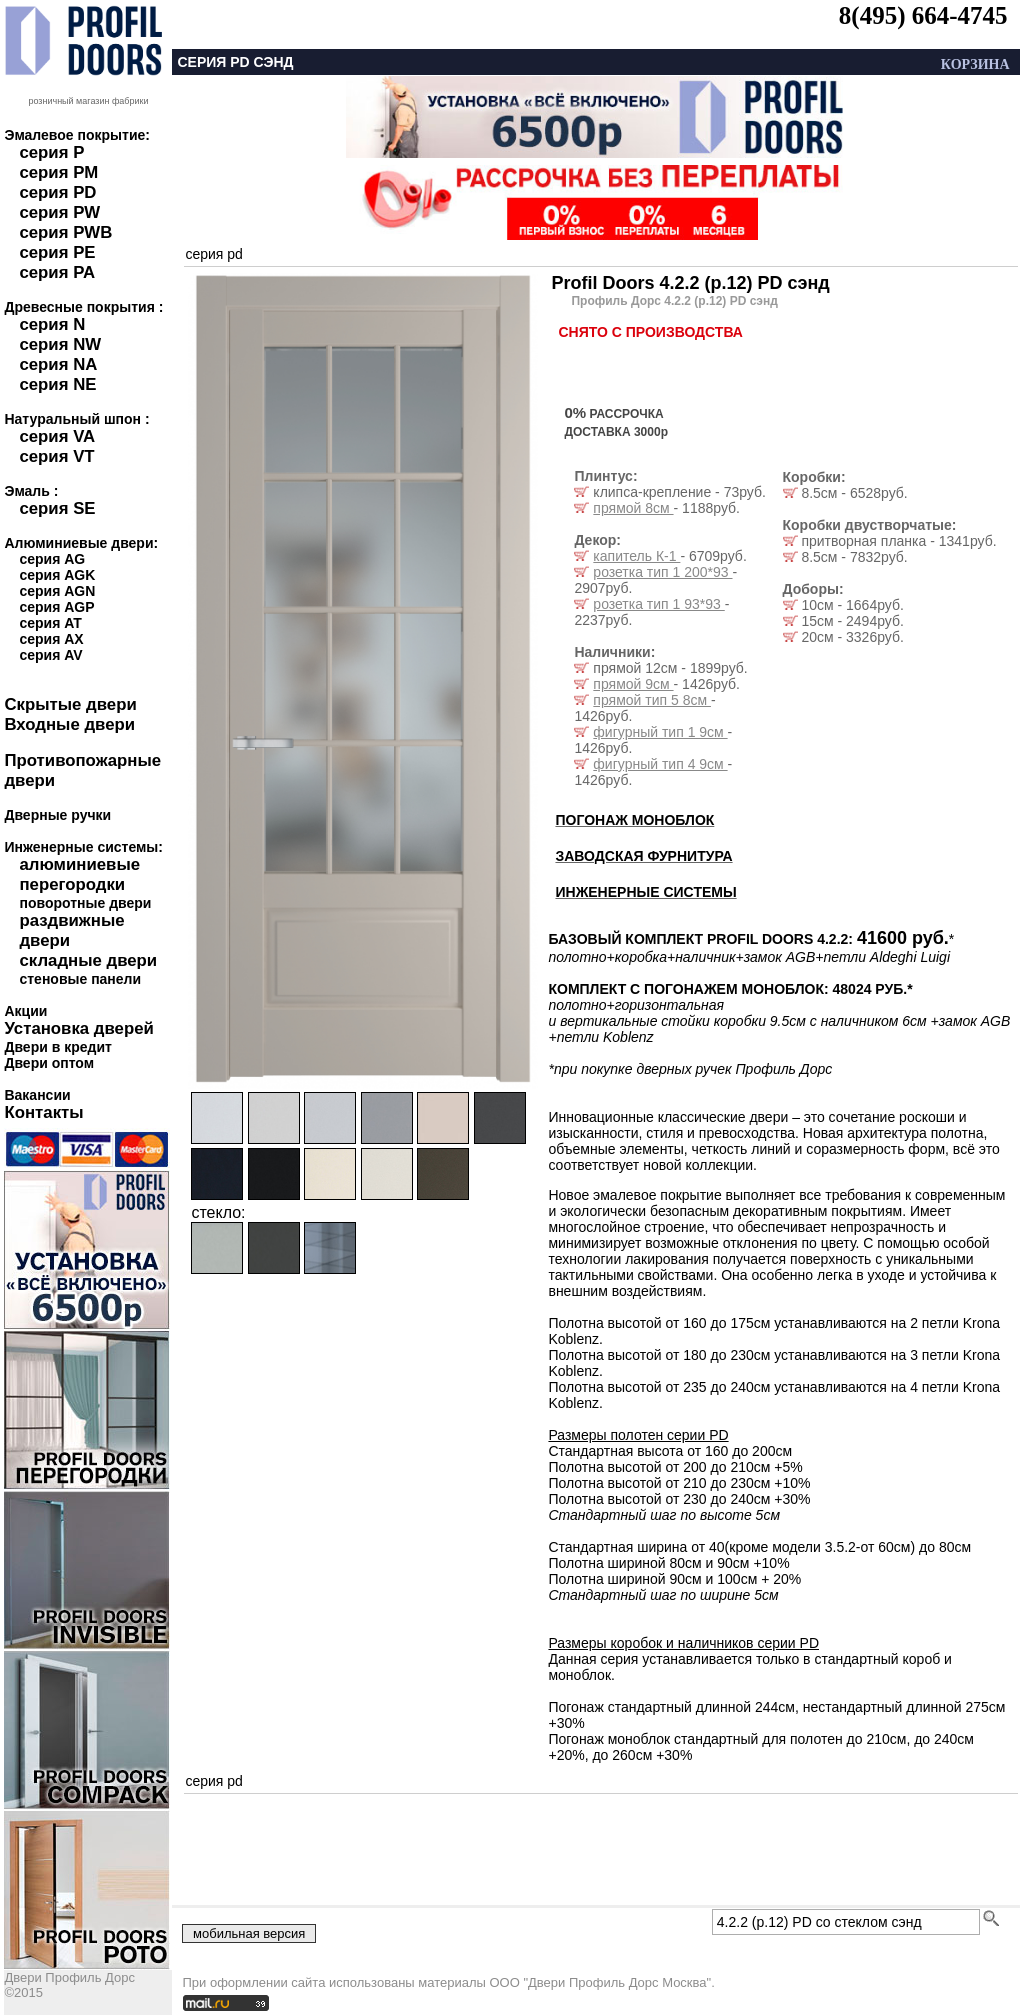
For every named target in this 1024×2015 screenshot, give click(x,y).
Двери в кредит (57, 1047)
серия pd (213, 254)
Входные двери (69, 724)
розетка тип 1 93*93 (658, 604)
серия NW (60, 344)
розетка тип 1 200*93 (662, 572)
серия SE (57, 508)
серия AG (52, 559)
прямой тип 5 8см (652, 700)
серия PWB (65, 232)
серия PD (57, 192)
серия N (52, 324)
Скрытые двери (70, 704)
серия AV (50, 655)
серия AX (51, 639)
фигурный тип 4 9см (660, 764)
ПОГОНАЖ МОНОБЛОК (634, 820)
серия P (51, 152)
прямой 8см (633, 508)
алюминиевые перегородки (79, 874)
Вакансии (37, 1095)
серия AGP (56, 607)
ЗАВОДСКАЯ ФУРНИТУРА (643, 856)
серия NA (58, 364)
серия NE (57, 384)
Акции (25, 1011)
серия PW (59, 212)
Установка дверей (78, 1028)
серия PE (57, 252)
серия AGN (57, 591)
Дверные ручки (57, 815)
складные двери (88, 960)
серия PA (57, 272)
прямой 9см (633, 684)
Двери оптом (49, 1063)
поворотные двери (85, 903)
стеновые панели (80, 979)
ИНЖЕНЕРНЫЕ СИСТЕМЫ (645, 892)
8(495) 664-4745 (923, 15)
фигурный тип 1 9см (660, 732)
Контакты (43, 1112)
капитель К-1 (636, 556)
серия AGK (57, 575)
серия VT (56, 456)
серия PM (58, 172)
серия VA (57, 436)
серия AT (50, 623)
